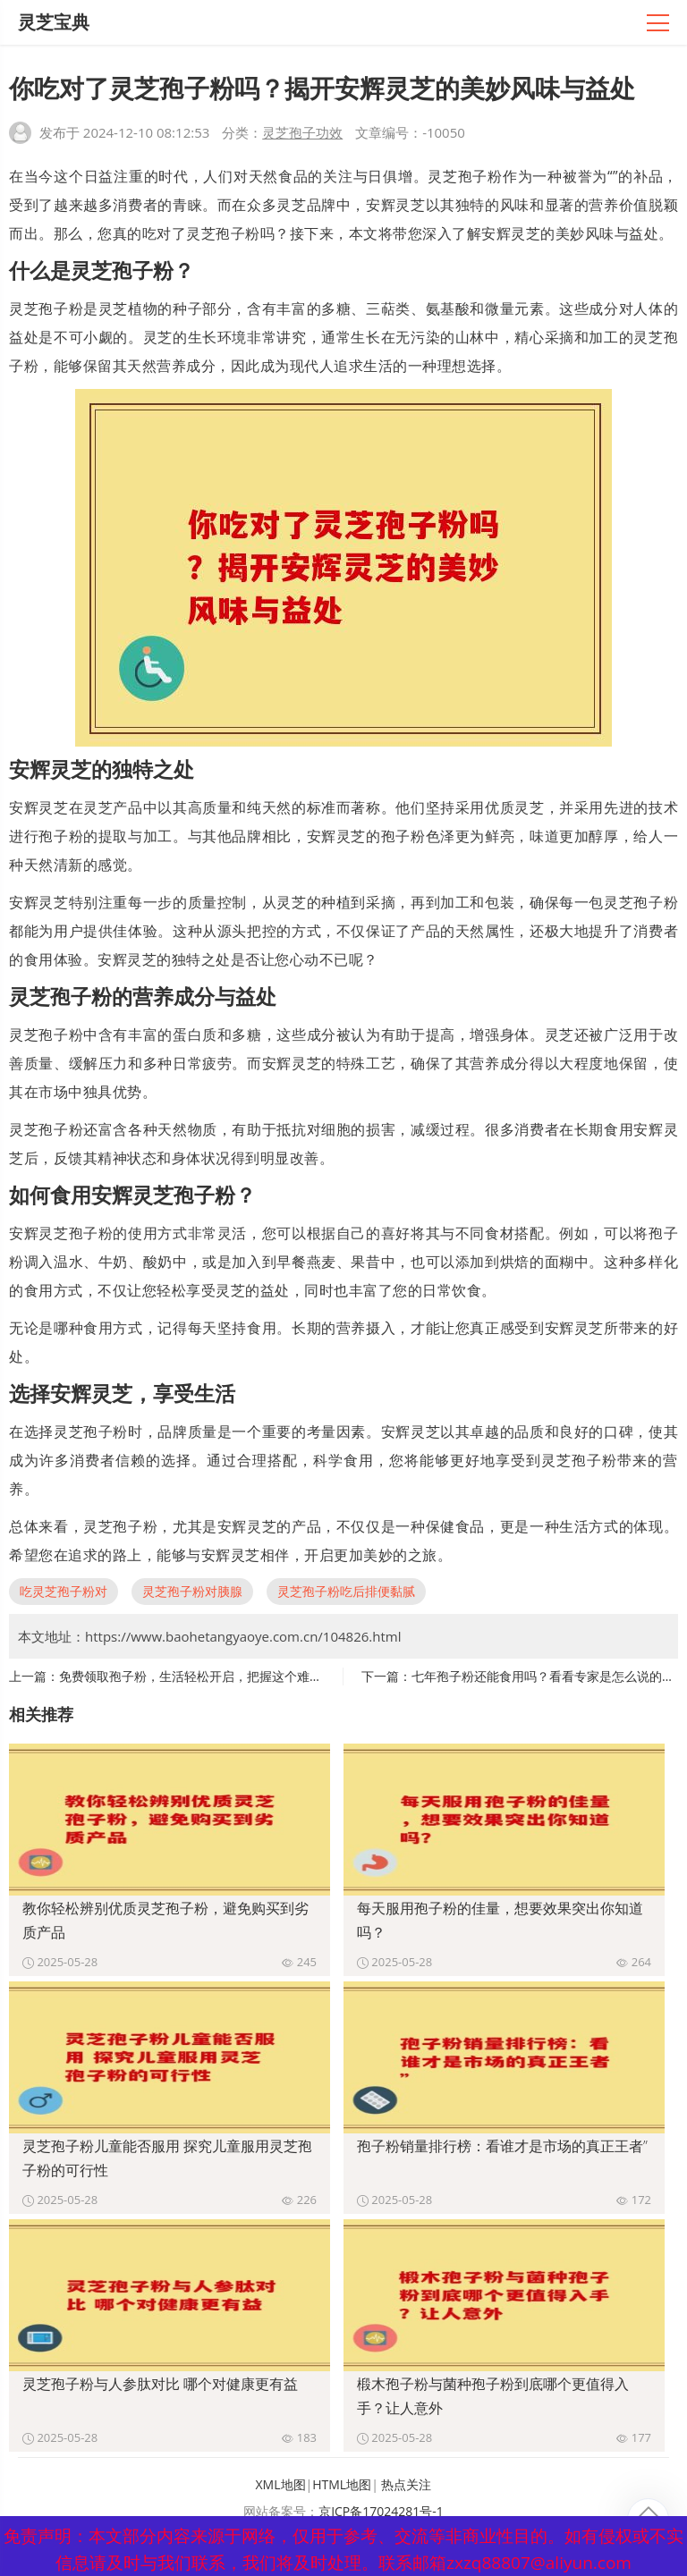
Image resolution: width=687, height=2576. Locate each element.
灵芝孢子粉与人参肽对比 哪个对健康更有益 (160, 2384)
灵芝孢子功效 (302, 132)
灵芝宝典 (53, 22)
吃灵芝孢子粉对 (63, 1591)
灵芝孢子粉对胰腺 (192, 1591)
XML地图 (281, 2484)
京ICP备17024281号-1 (381, 2511)
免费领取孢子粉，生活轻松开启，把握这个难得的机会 (209, 1676)
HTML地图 (341, 2484)
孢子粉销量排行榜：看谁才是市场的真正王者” (502, 2146)
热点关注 (406, 2484)
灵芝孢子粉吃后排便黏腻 (346, 1591)
